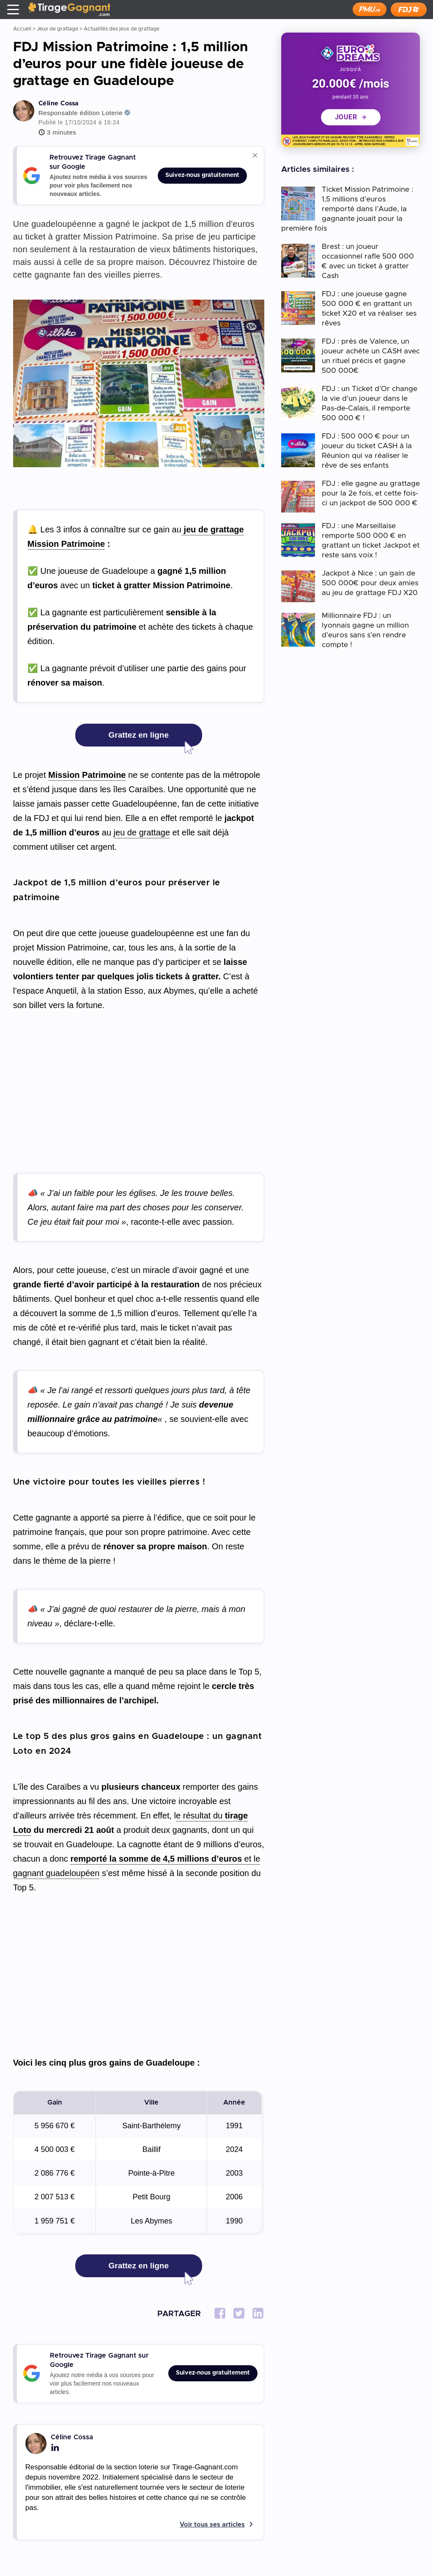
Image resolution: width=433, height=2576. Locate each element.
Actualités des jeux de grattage (121, 28)
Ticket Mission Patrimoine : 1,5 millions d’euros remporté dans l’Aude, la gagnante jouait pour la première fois (347, 209)
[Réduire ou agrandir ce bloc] (254, 155)
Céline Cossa (58, 103)
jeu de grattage (142, 832)
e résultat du (200, 1815)
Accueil (22, 28)
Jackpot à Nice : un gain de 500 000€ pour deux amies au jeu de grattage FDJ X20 (370, 583)
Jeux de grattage (57, 28)
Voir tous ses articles (212, 2524)
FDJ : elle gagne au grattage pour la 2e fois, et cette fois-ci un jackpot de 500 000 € (371, 493)
